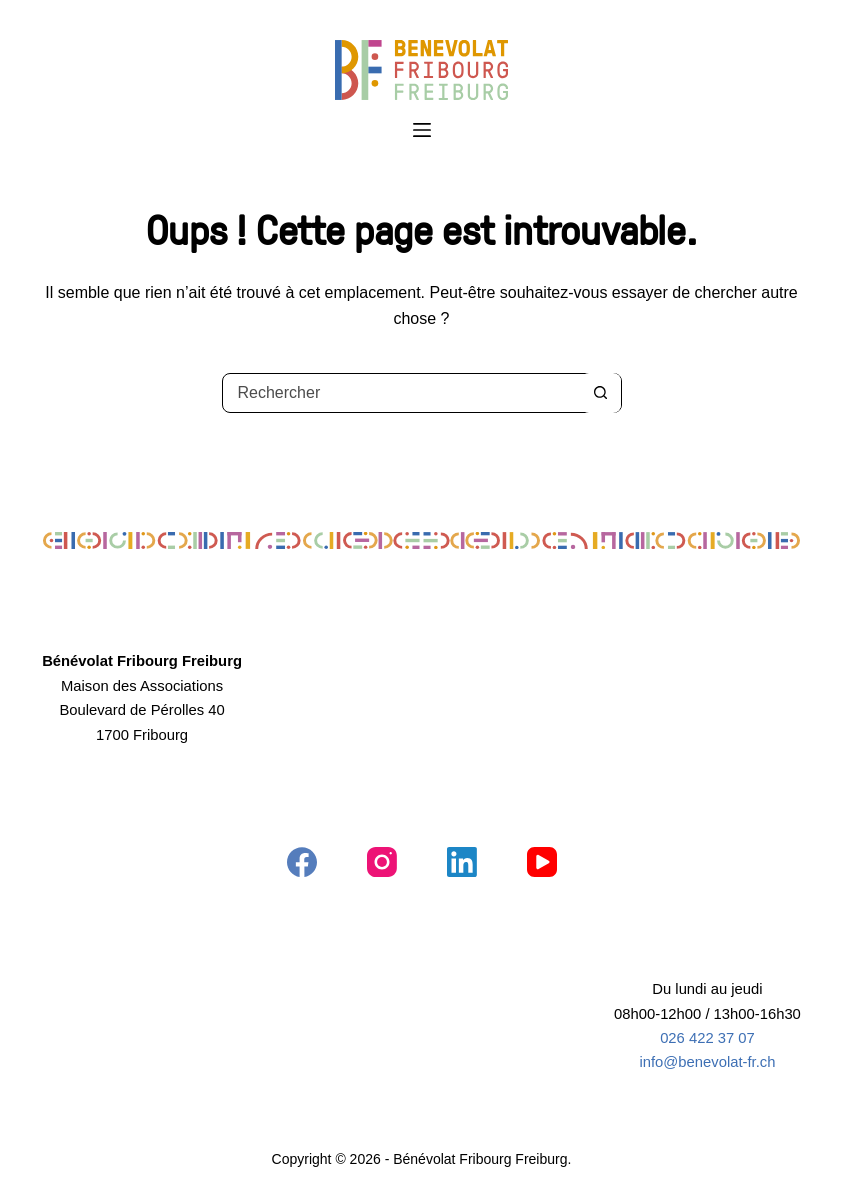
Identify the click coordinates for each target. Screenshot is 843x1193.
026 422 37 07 (707, 1038)
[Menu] (422, 130)
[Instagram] (382, 862)
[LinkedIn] (462, 862)
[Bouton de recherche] (601, 393)
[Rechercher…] (402, 393)
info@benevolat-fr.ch (707, 1062)
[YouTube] (542, 862)
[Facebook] (302, 862)
